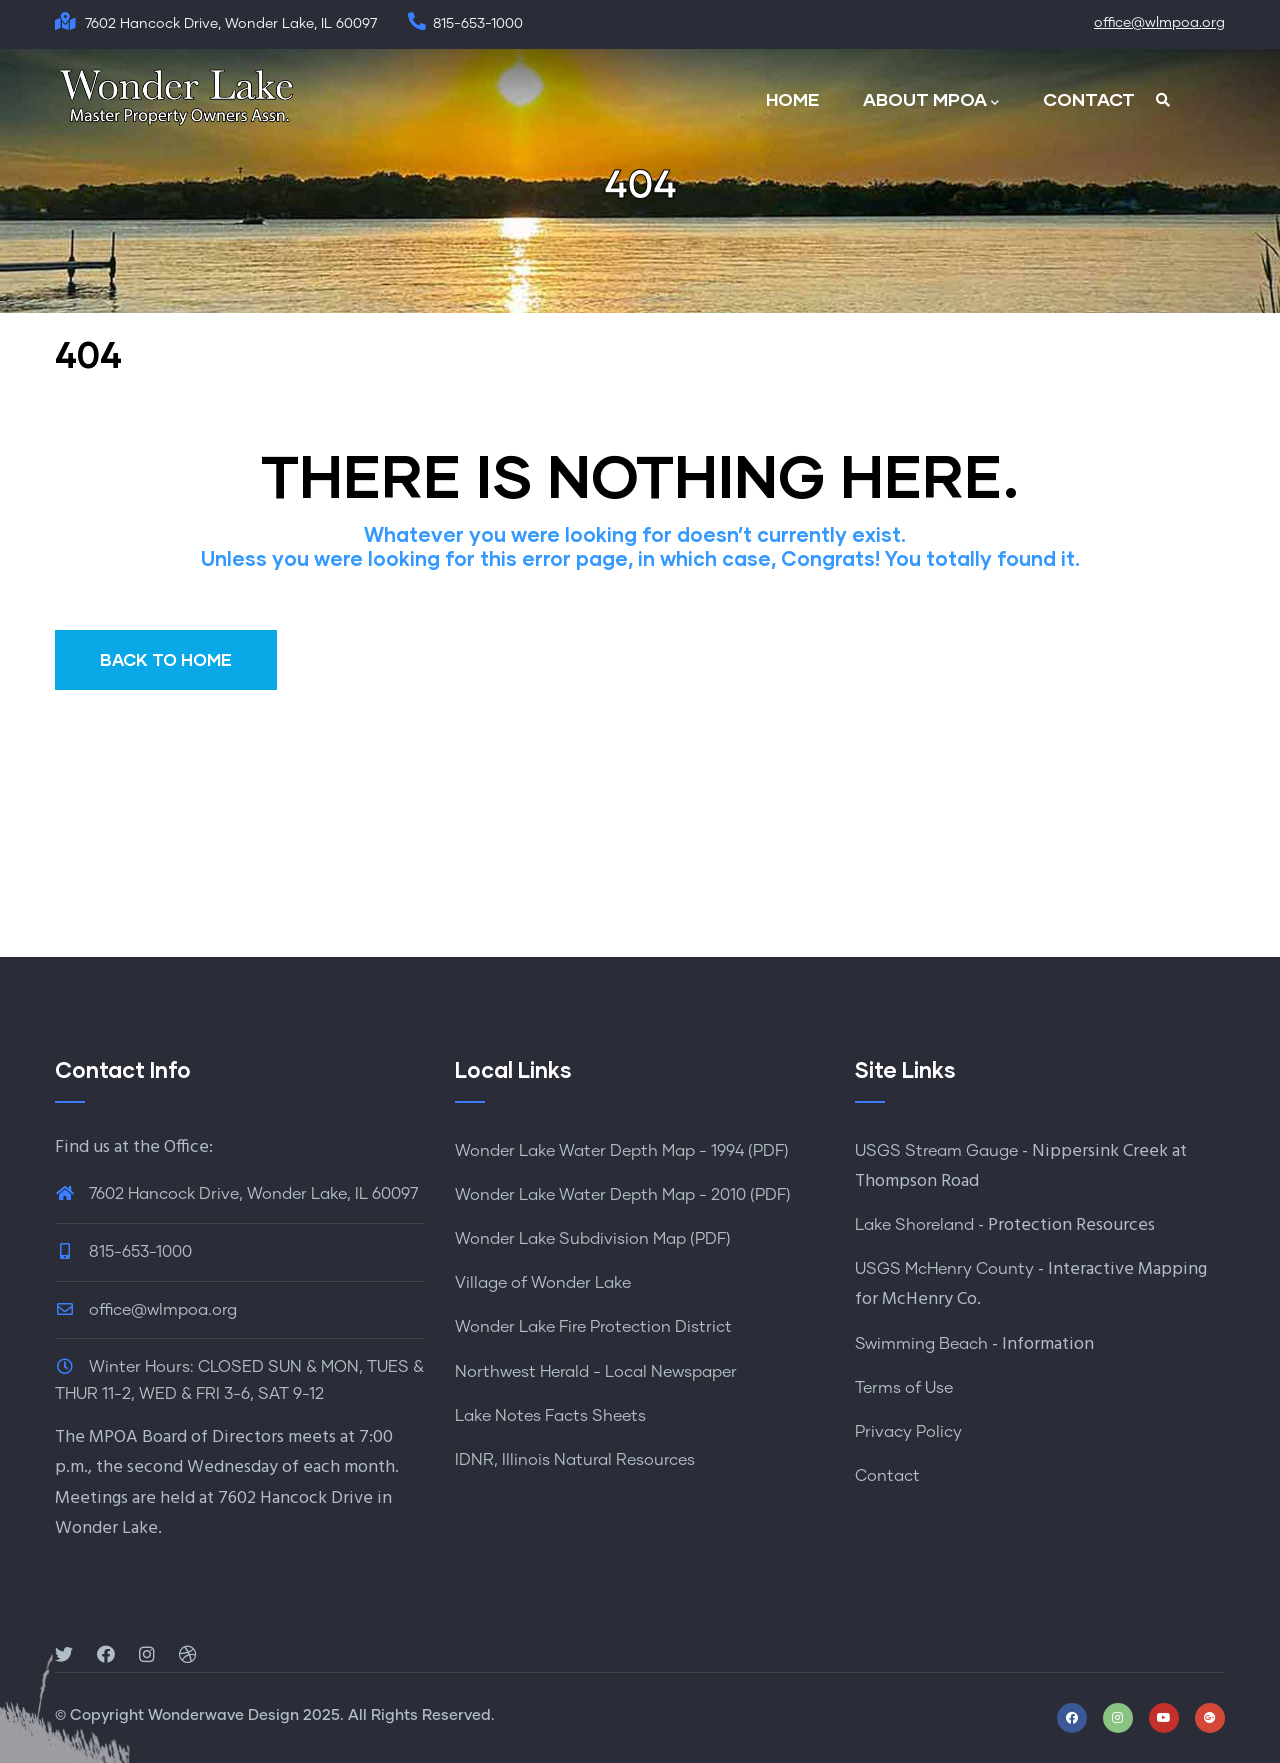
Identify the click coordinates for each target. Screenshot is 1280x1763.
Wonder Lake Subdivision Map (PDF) (593, 1239)
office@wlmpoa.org (1159, 23)
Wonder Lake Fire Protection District (593, 1327)
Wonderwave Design (223, 1715)
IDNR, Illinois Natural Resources (575, 1460)
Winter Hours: (141, 1367)
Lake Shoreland (914, 1225)
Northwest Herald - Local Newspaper (596, 1372)
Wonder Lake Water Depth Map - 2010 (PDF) (623, 1195)
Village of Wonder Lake (543, 1283)
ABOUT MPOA (931, 100)
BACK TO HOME (166, 659)
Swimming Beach (921, 1344)
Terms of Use (904, 1388)
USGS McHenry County (944, 1269)
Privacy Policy (908, 1432)
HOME (792, 99)
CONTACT (1089, 99)
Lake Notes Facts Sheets (550, 1416)
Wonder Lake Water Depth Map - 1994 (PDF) (622, 1151)
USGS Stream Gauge (936, 1151)
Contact (887, 1476)
